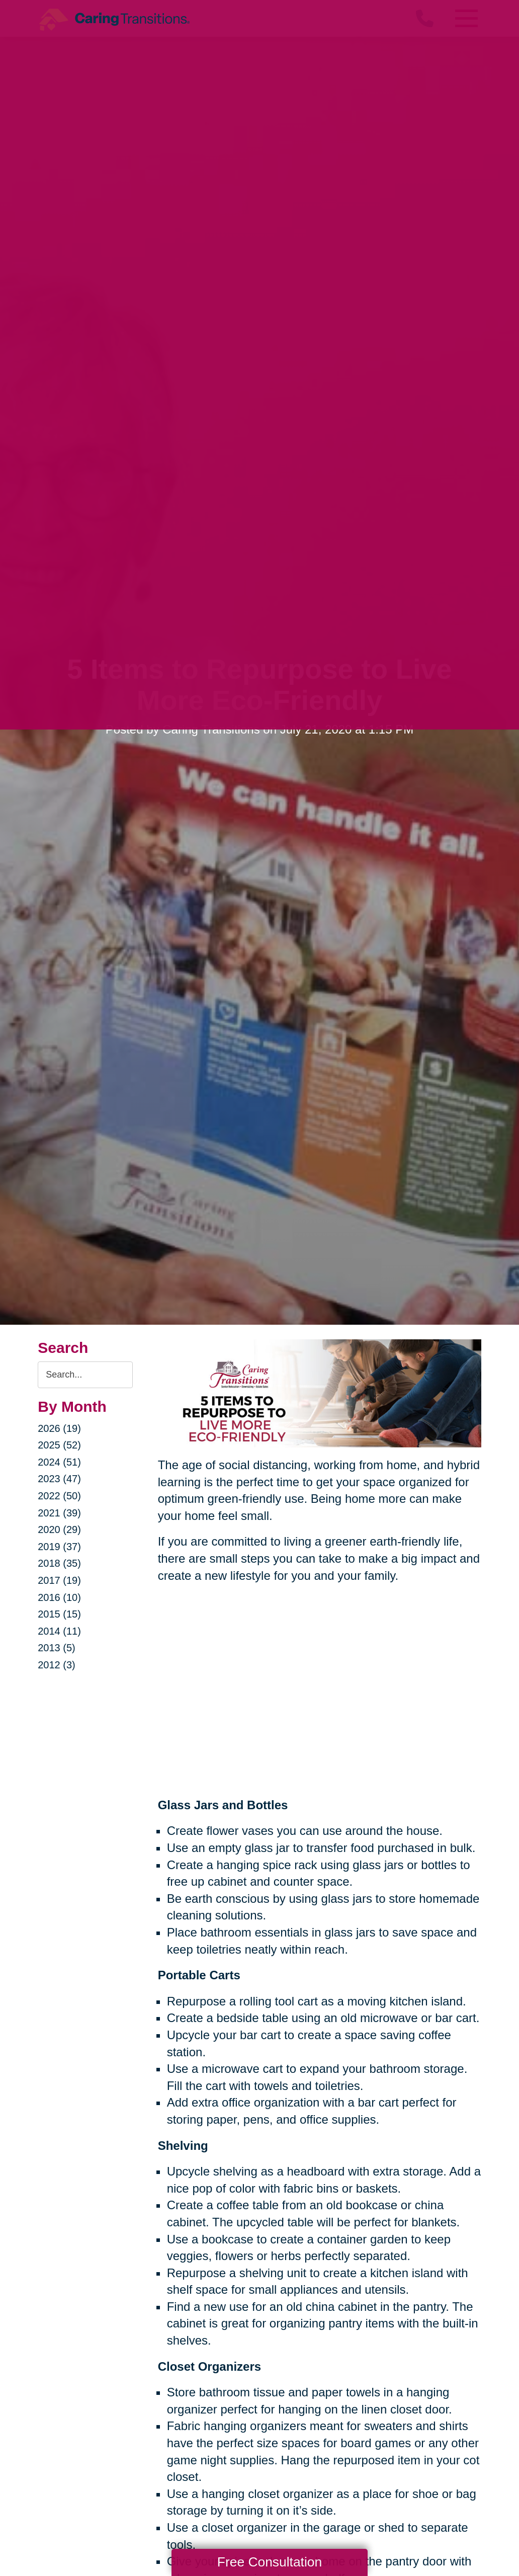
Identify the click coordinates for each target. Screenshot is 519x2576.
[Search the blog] (85, 1374)
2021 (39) (59, 1512)
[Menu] (466, 18)
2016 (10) (59, 1597)
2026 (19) (59, 1428)
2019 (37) (59, 1546)
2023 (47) (59, 1478)
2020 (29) (59, 1529)
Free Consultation (269, 2561)
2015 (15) (59, 1614)
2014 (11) (59, 1631)
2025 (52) (59, 1445)
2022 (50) (59, 1495)
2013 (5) (56, 1647)
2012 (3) (56, 1664)
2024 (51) (59, 1462)
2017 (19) (59, 1580)
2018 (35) (59, 1563)
